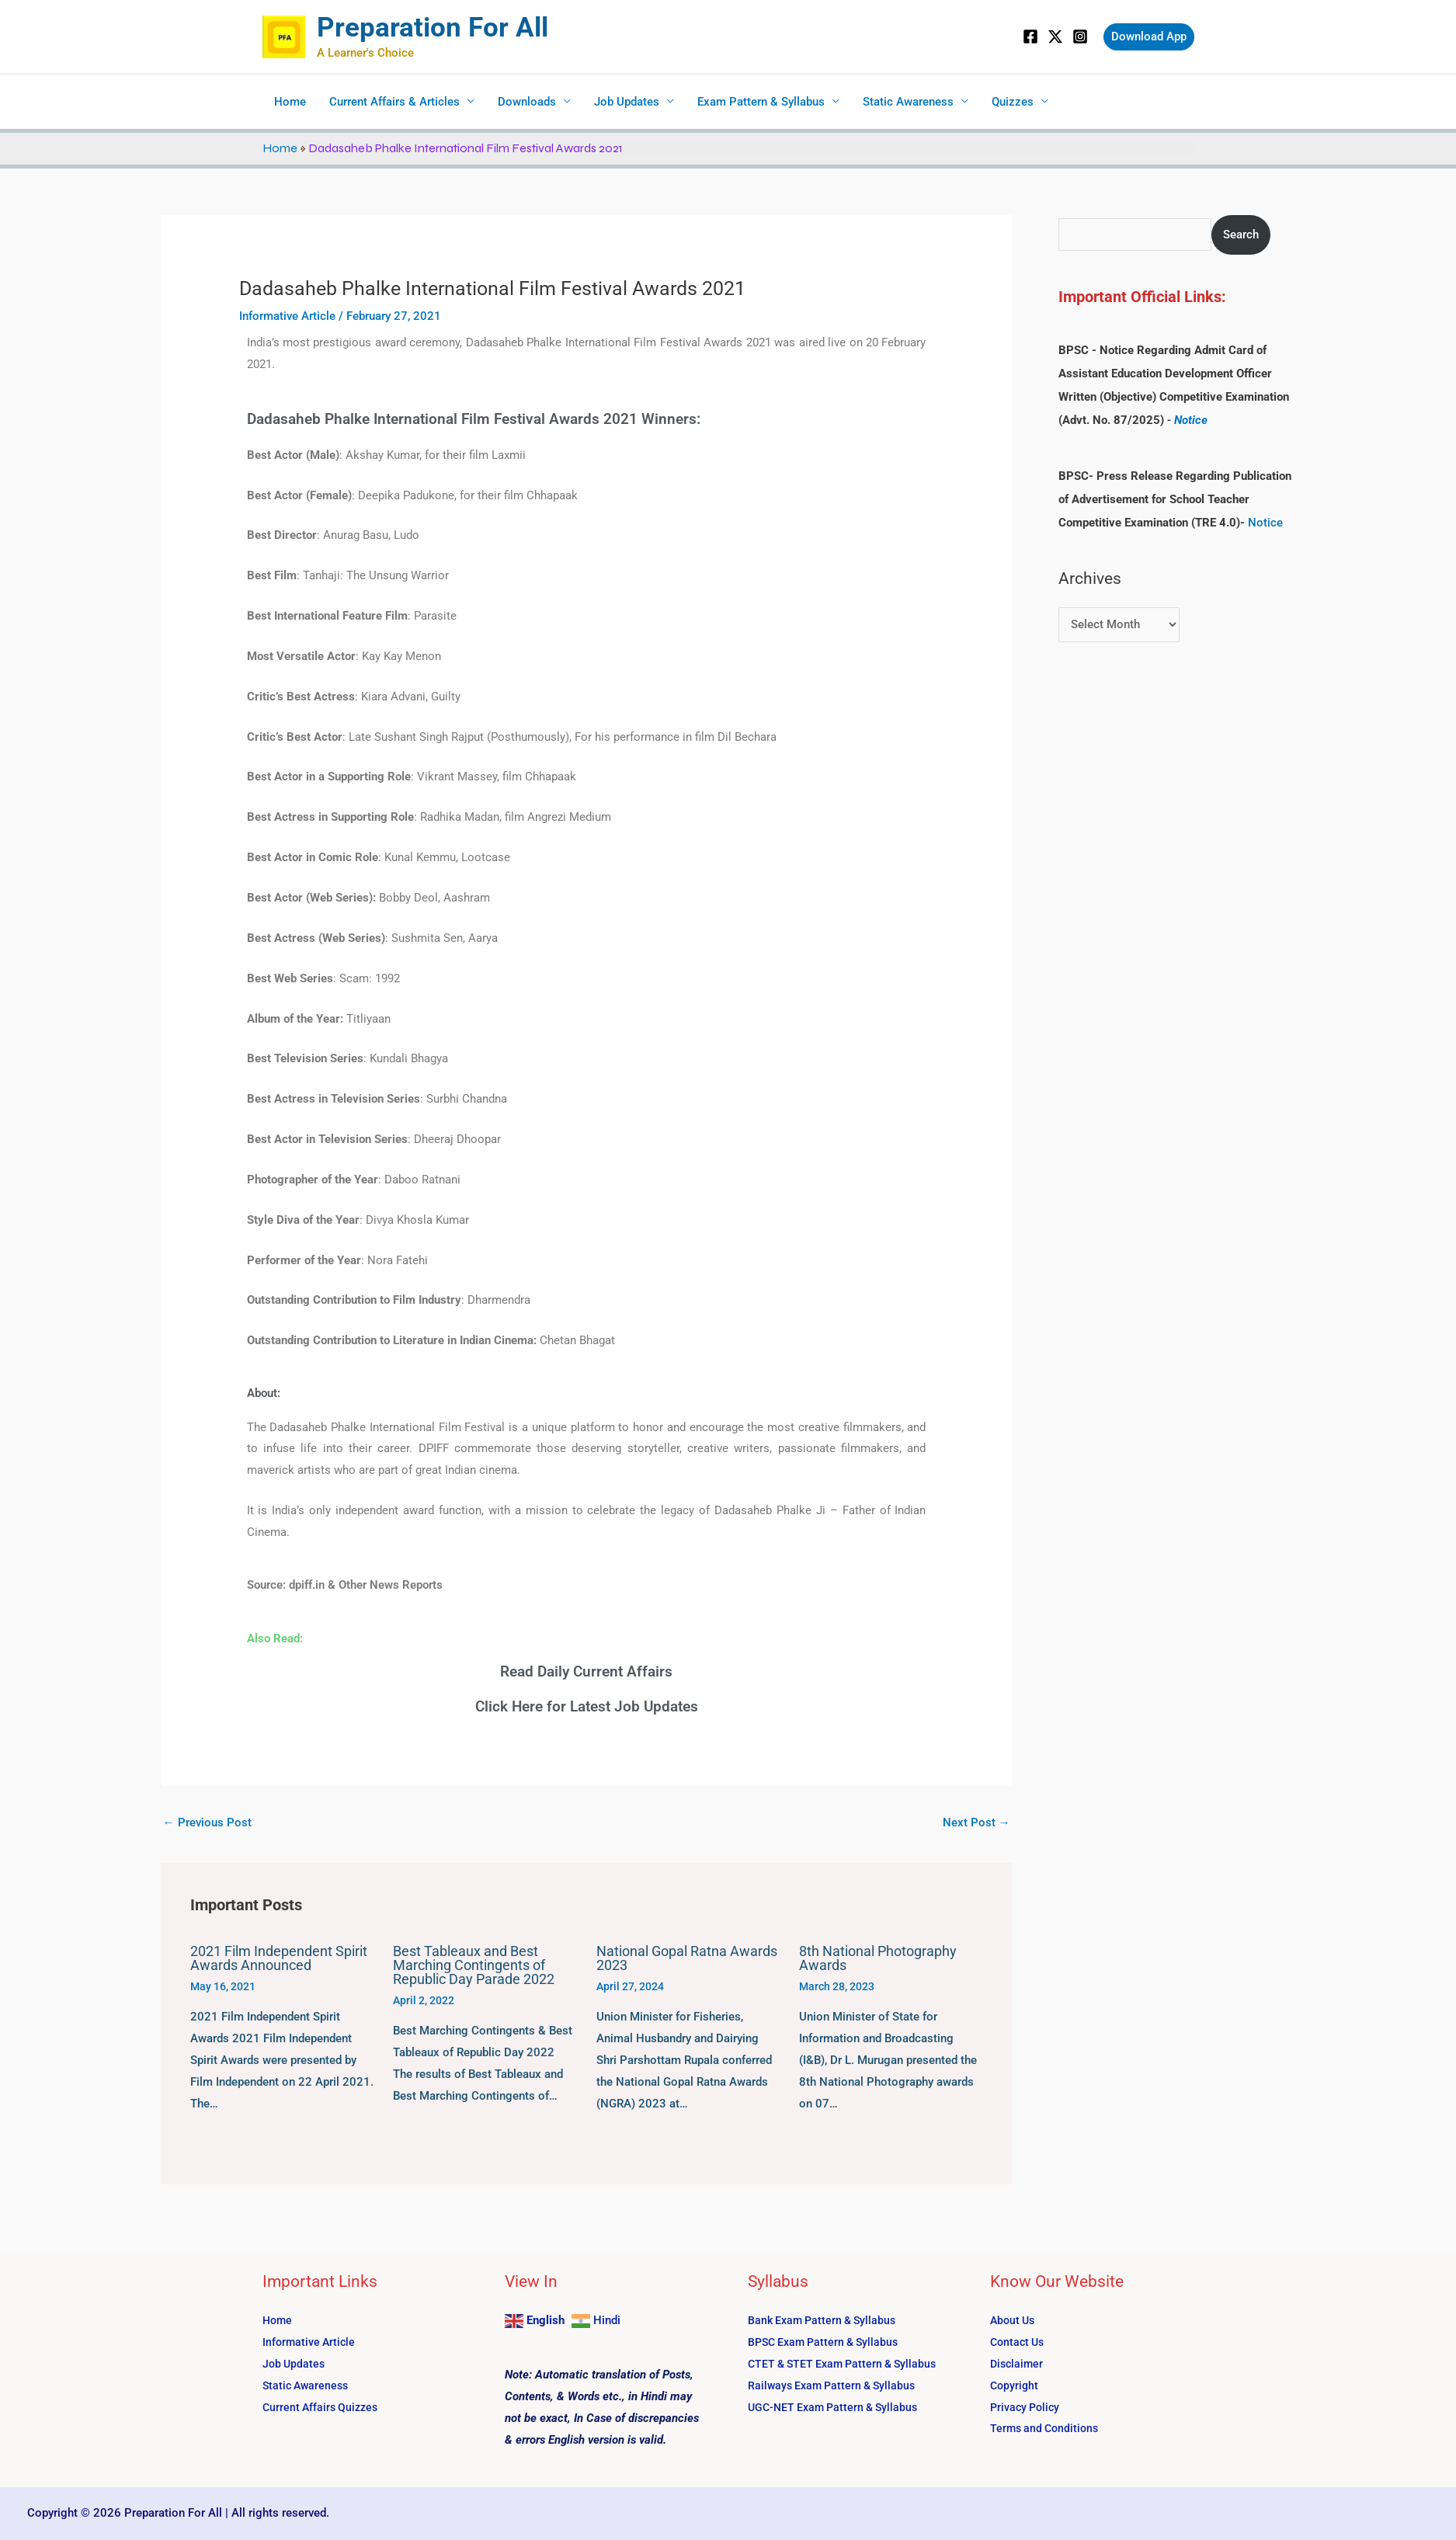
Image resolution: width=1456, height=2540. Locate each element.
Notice (1191, 420)
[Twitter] (1055, 36)
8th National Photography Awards (878, 1958)
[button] (1148, 36)
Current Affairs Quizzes (323, 2407)
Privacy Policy (1027, 2407)
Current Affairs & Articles (394, 102)
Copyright (1015, 2385)
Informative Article (287, 316)
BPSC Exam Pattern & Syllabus (828, 2342)
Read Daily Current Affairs (586, 1671)
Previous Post (207, 1822)
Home (290, 102)
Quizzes (1013, 102)
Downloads (527, 102)
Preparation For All (432, 27)
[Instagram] (1080, 36)
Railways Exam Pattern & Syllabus (836, 2385)
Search (1241, 234)
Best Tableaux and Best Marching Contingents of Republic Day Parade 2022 (473, 1965)
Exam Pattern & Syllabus (761, 102)
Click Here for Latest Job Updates (586, 1706)
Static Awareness (908, 102)
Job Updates (626, 102)
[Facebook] (1030, 36)
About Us (1014, 2320)
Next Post (976, 1822)
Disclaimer (1018, 2364)
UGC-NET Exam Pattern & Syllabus (837, 2407)
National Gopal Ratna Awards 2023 (686, 1958)
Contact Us (1019, 2342)
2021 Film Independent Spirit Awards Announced (278, 1958)
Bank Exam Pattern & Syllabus (826, 2320)
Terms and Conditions (1047, 2428)
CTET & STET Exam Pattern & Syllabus (847, 2364)
